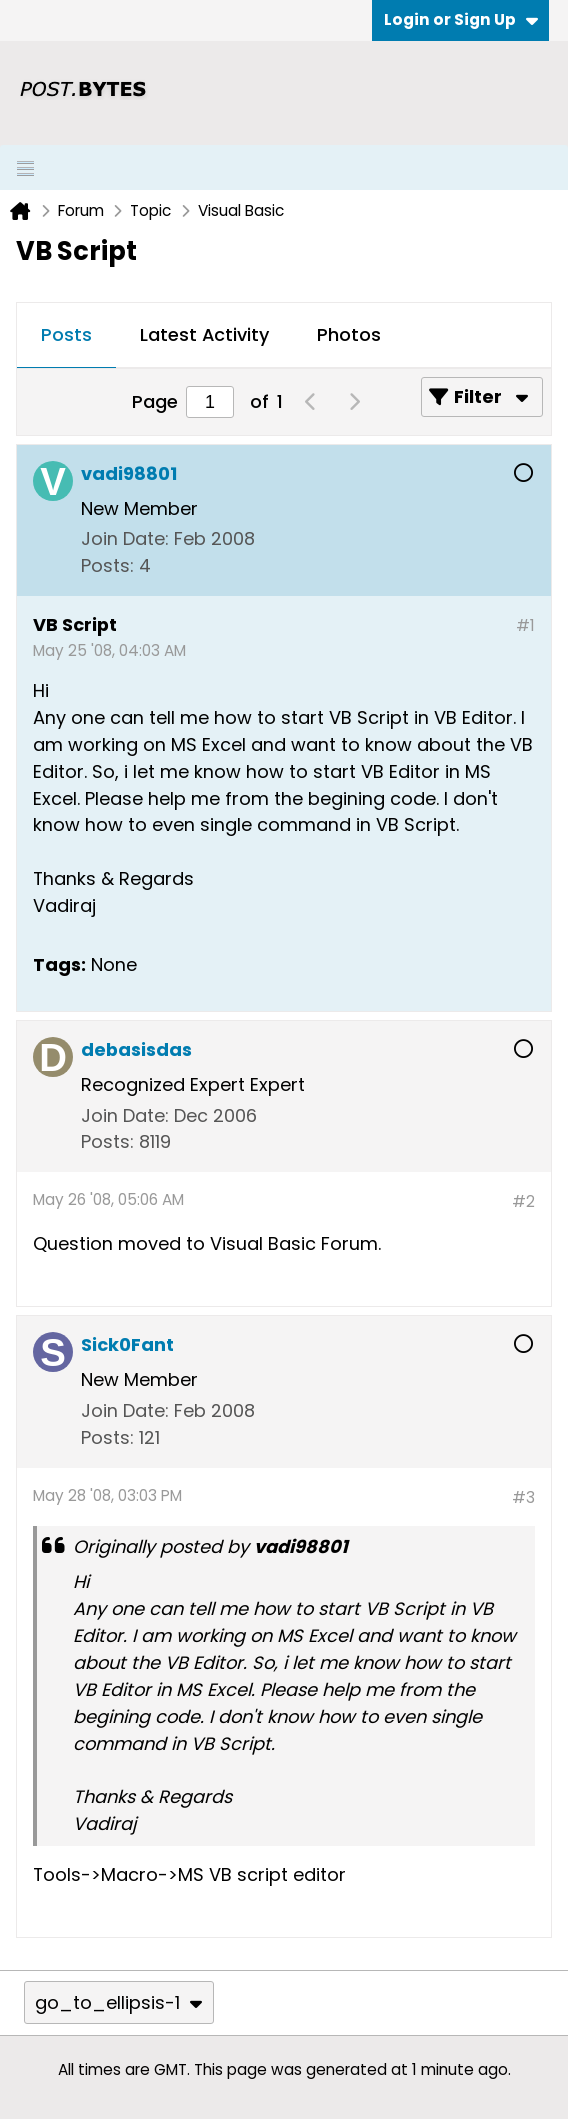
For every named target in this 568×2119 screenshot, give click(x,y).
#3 (523, 1497)
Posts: (107, 565)
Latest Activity (204, 334)
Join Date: (125, 538)
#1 (525, 625)
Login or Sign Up (461, 19)
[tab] (66, 336)
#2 (523, 1201)
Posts (66, 334)
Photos (349, 334)
